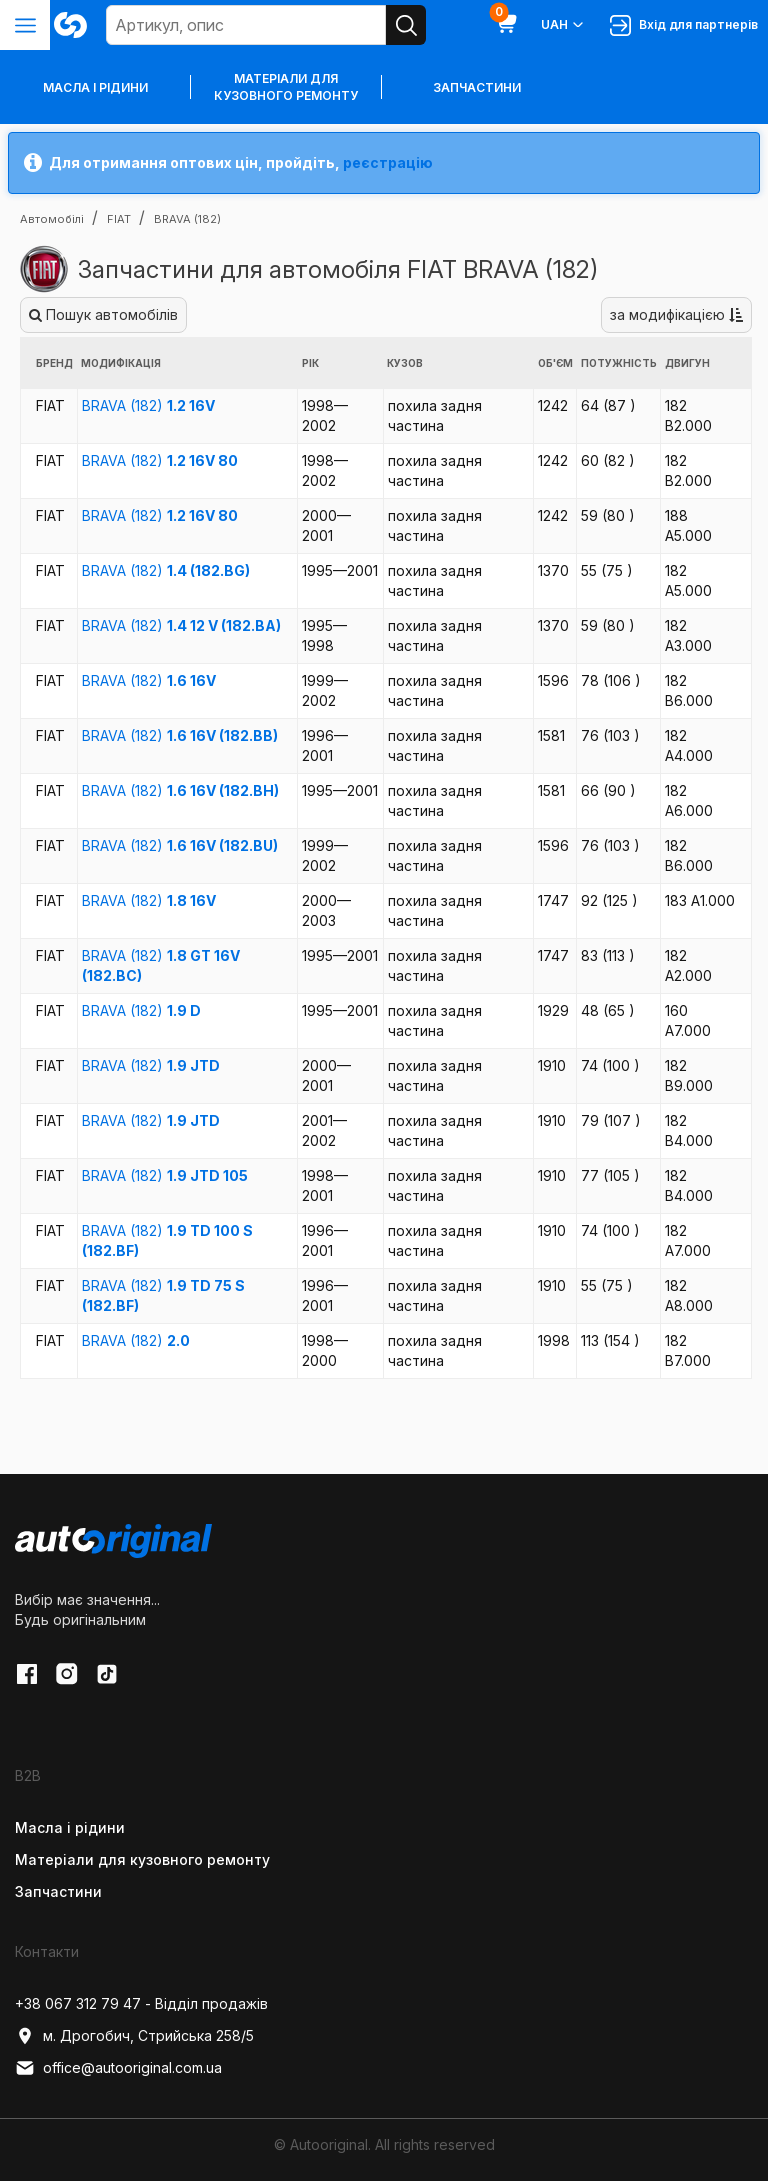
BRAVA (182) (148, 405)
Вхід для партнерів (684, 25)
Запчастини (477, 87)
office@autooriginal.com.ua (118, 2068)
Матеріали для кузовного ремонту (286, 87)
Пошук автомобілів (103, 314)
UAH (563, 25)
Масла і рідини (70, 1827)
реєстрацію (388, 162)
